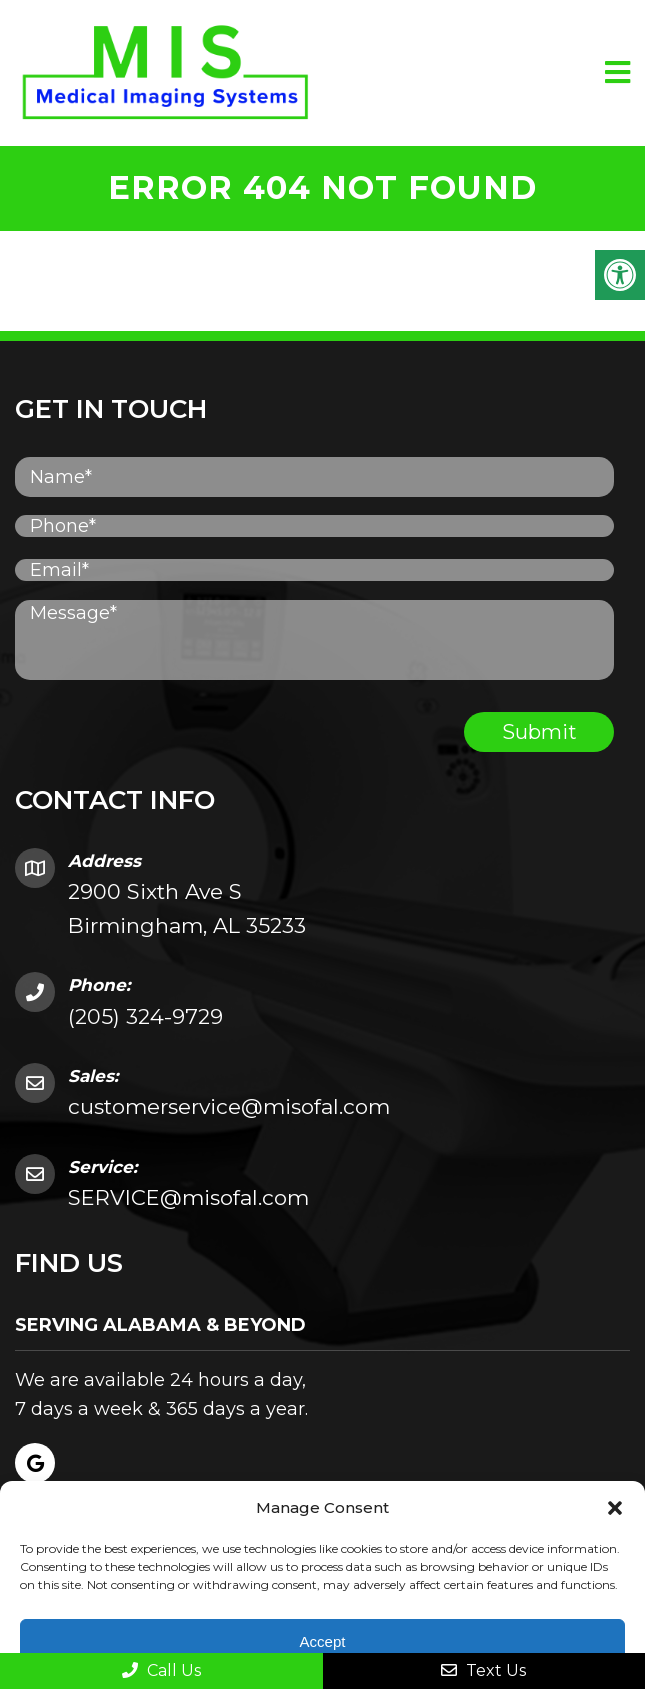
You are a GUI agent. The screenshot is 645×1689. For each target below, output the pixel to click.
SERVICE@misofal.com (188, 1197)
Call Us (161, 1670)
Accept (323, 1641)
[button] (615, 1508)
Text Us (483, 1670)
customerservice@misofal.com (229, 1106)
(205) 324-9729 (145, 1016)
